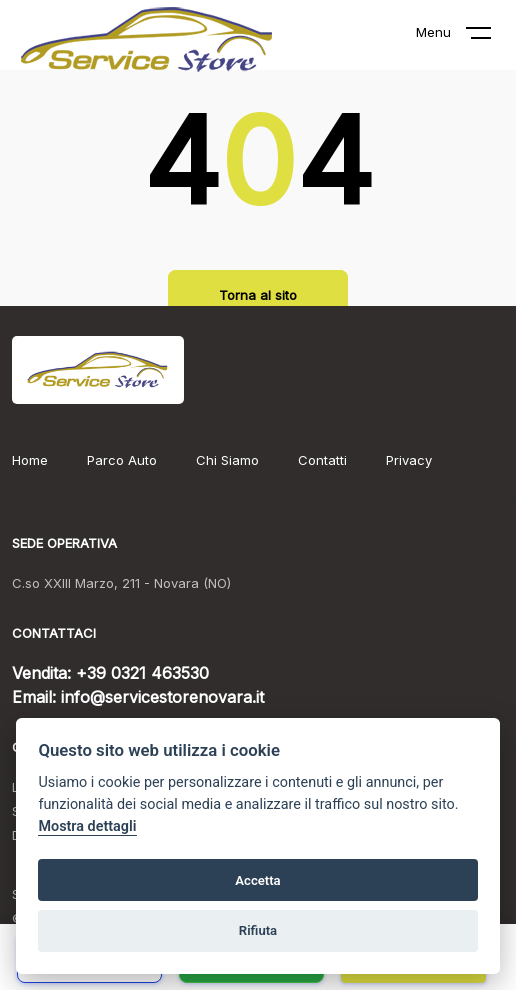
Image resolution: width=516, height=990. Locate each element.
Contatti (322, 460)
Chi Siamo (227, 460)
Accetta (257, 880)
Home (30, 460)
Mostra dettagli (87, 826)
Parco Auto (122, 460)
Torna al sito (258, 295)
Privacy (409, 460)
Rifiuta (258, 930)
